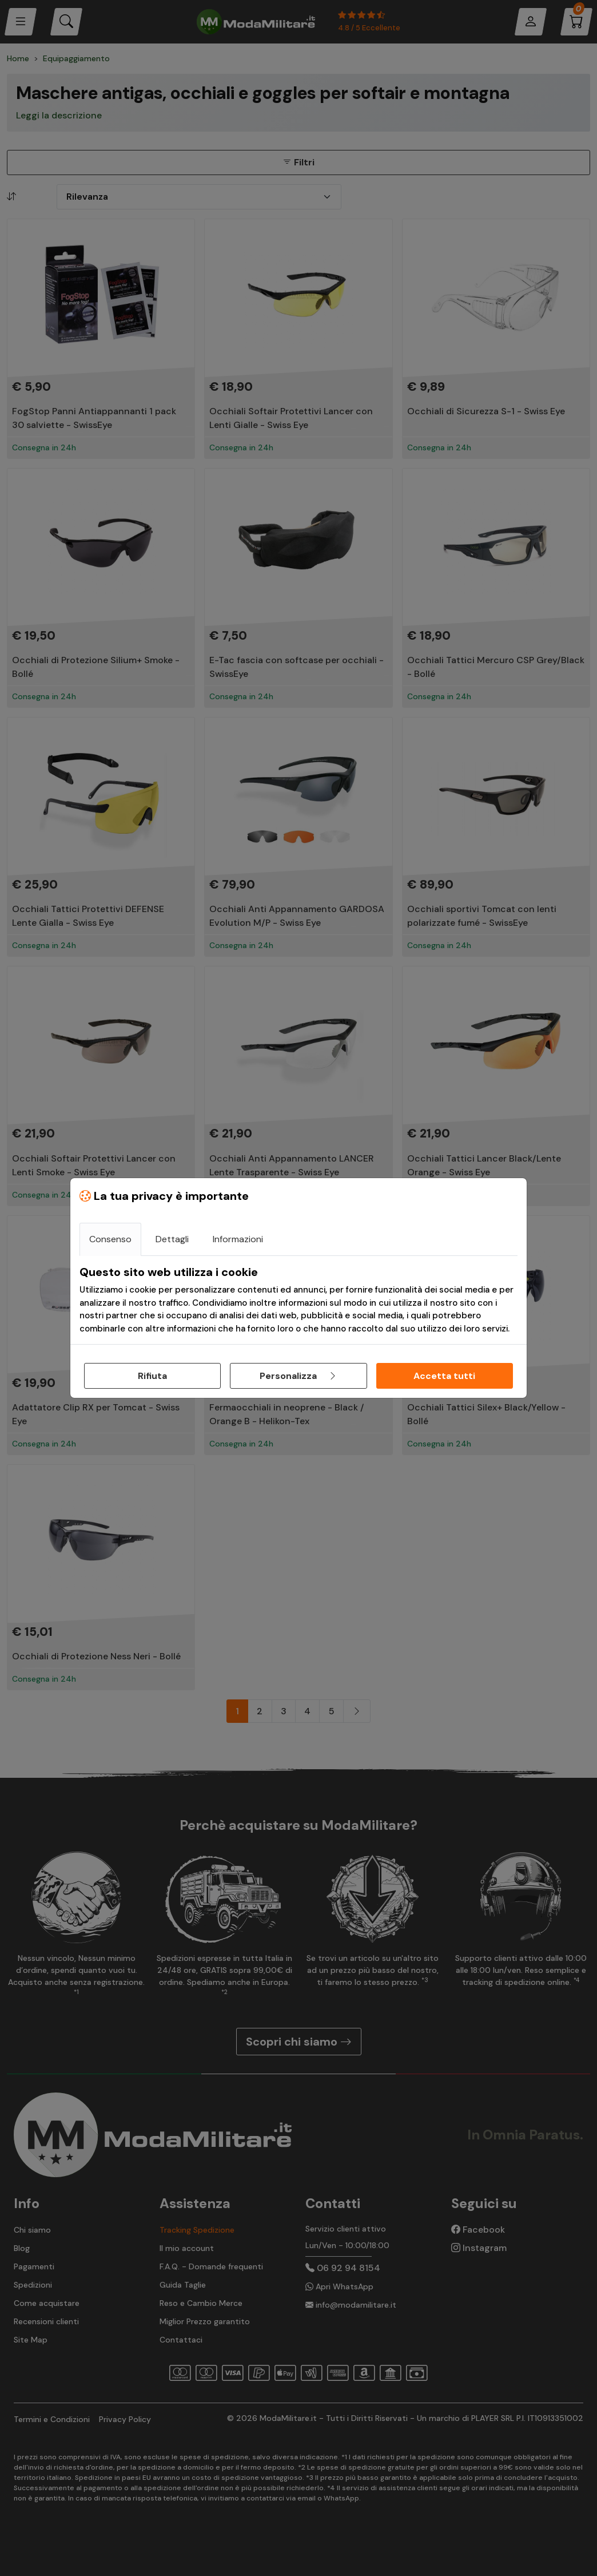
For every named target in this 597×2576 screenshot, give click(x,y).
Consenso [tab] (110, 1239)
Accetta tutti (444, 1376)
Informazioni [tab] (238, 1239)
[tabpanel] (298, 1300)
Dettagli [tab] (172, 1239)
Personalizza (298, 1376)
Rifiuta (152, 1376)
